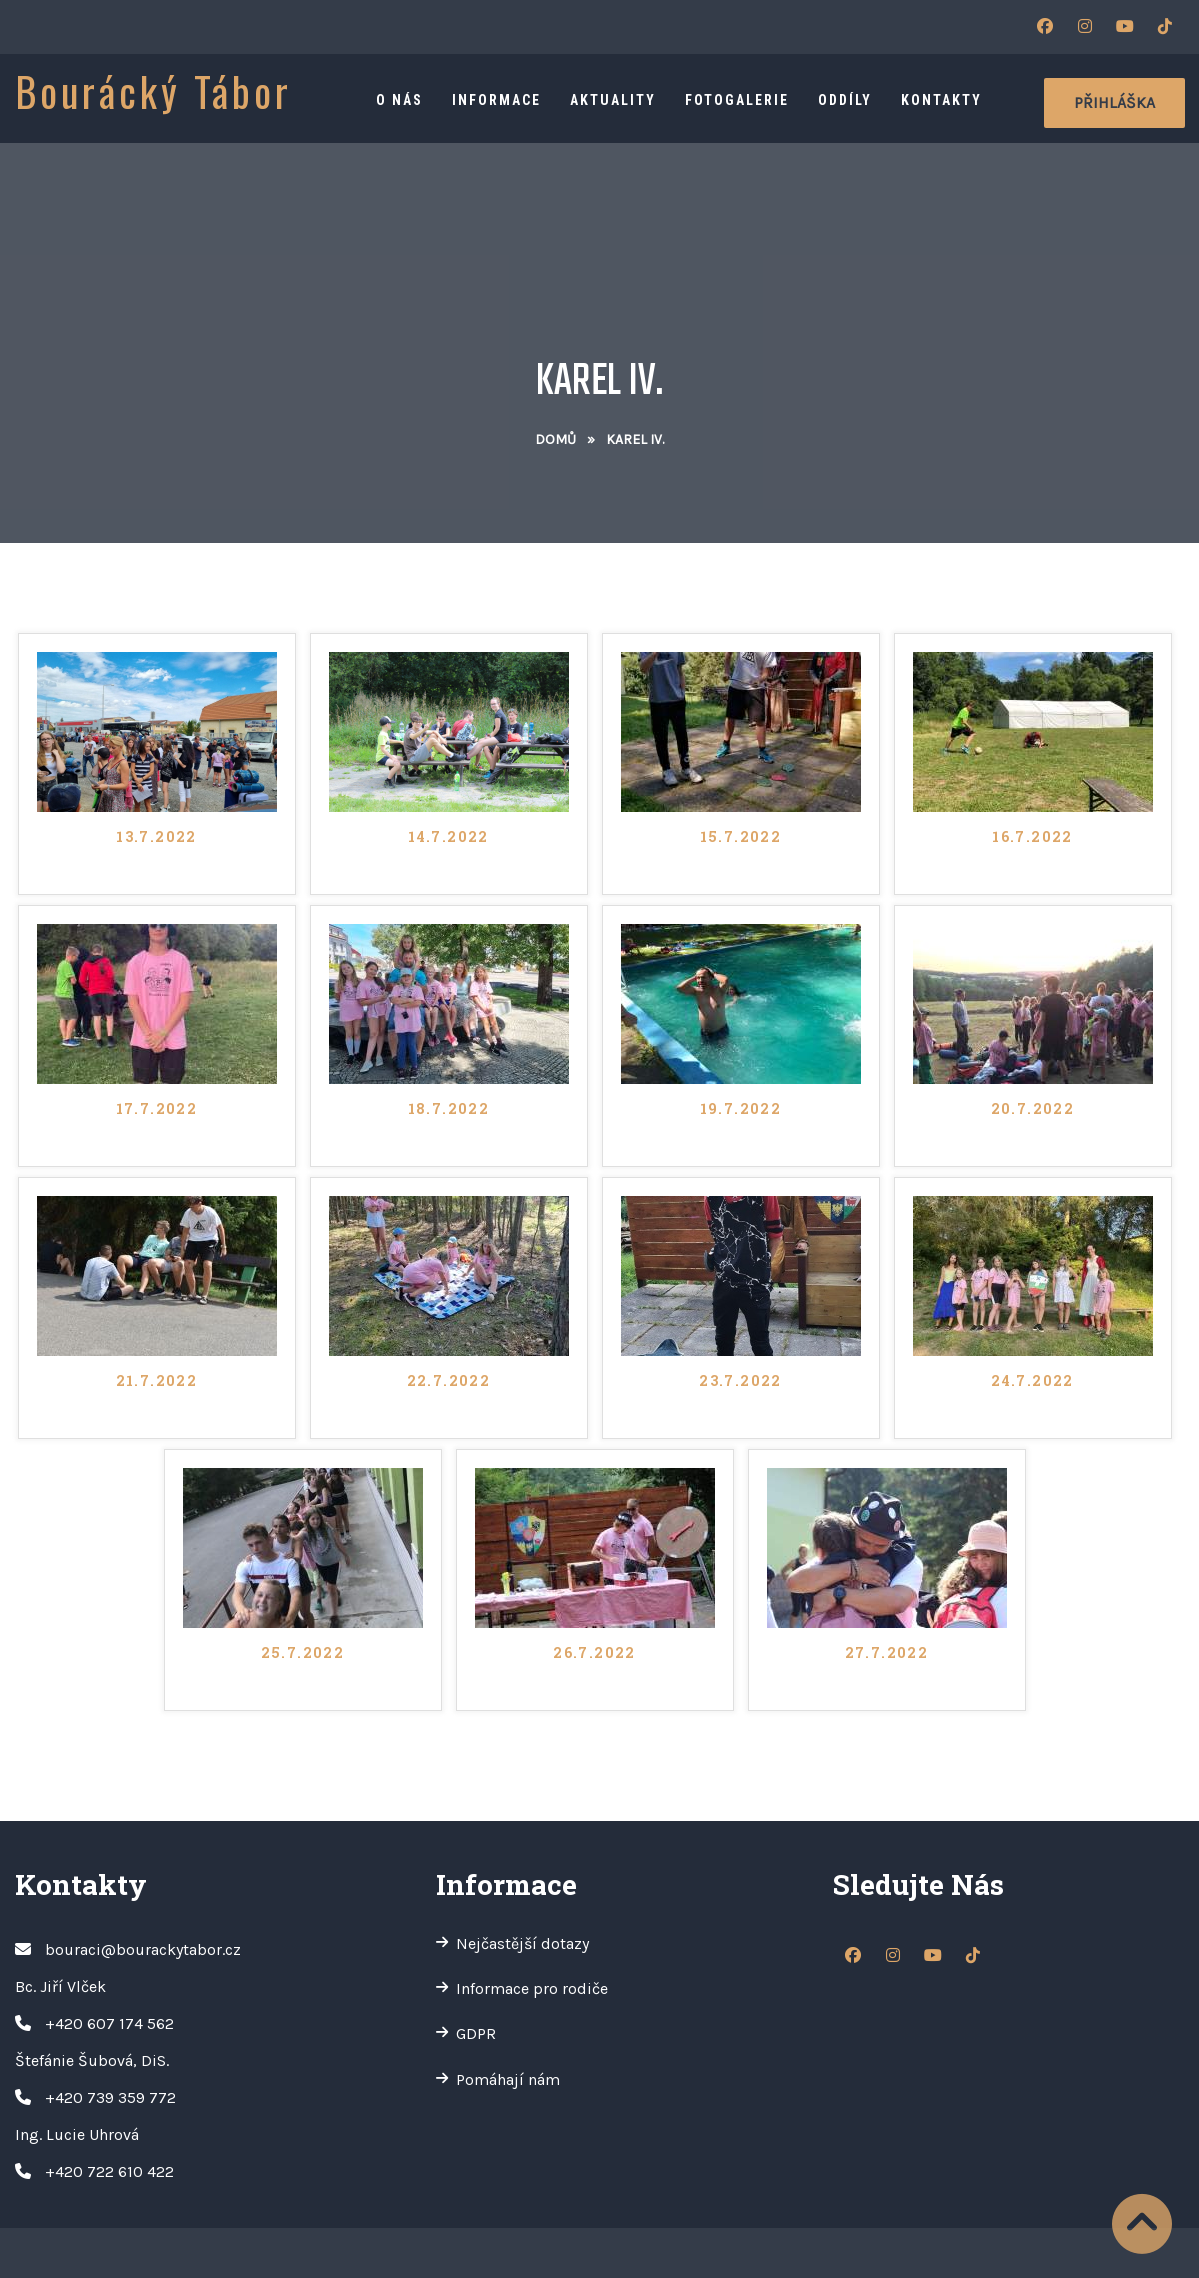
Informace (496, 100)
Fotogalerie (737, 100)
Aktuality (613, 100)
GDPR (476, 2033)
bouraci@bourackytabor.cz (143, 1949)
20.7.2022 (1033, 1110)
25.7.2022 (303, 1654)
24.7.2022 (1032, 1382)
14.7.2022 (448, 838)
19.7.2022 (741, 1110)
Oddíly (845, 100)
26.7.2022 (594, 1654)
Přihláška (1114, 102)
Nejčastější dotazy (522, 1943)
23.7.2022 (740, 1382)
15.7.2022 (741, 838)
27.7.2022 (887, 1654)
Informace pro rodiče (532, 1988)
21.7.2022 (157, 1382)
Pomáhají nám (508, 2079)
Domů (555, 439)
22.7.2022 (449, 1382)
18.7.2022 (449, 1110)
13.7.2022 (156, 838)
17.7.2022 (157, 1110)
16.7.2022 (1032, 838)
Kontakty (941, 100)
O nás (399, 100)
